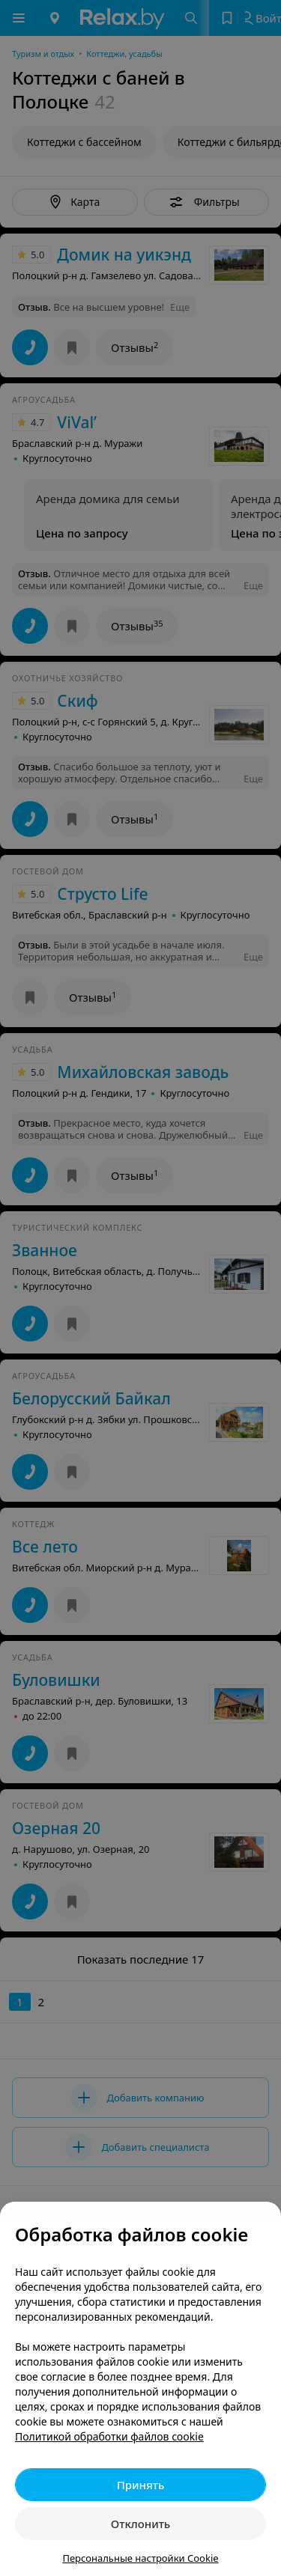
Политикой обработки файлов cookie (109, 2436)
